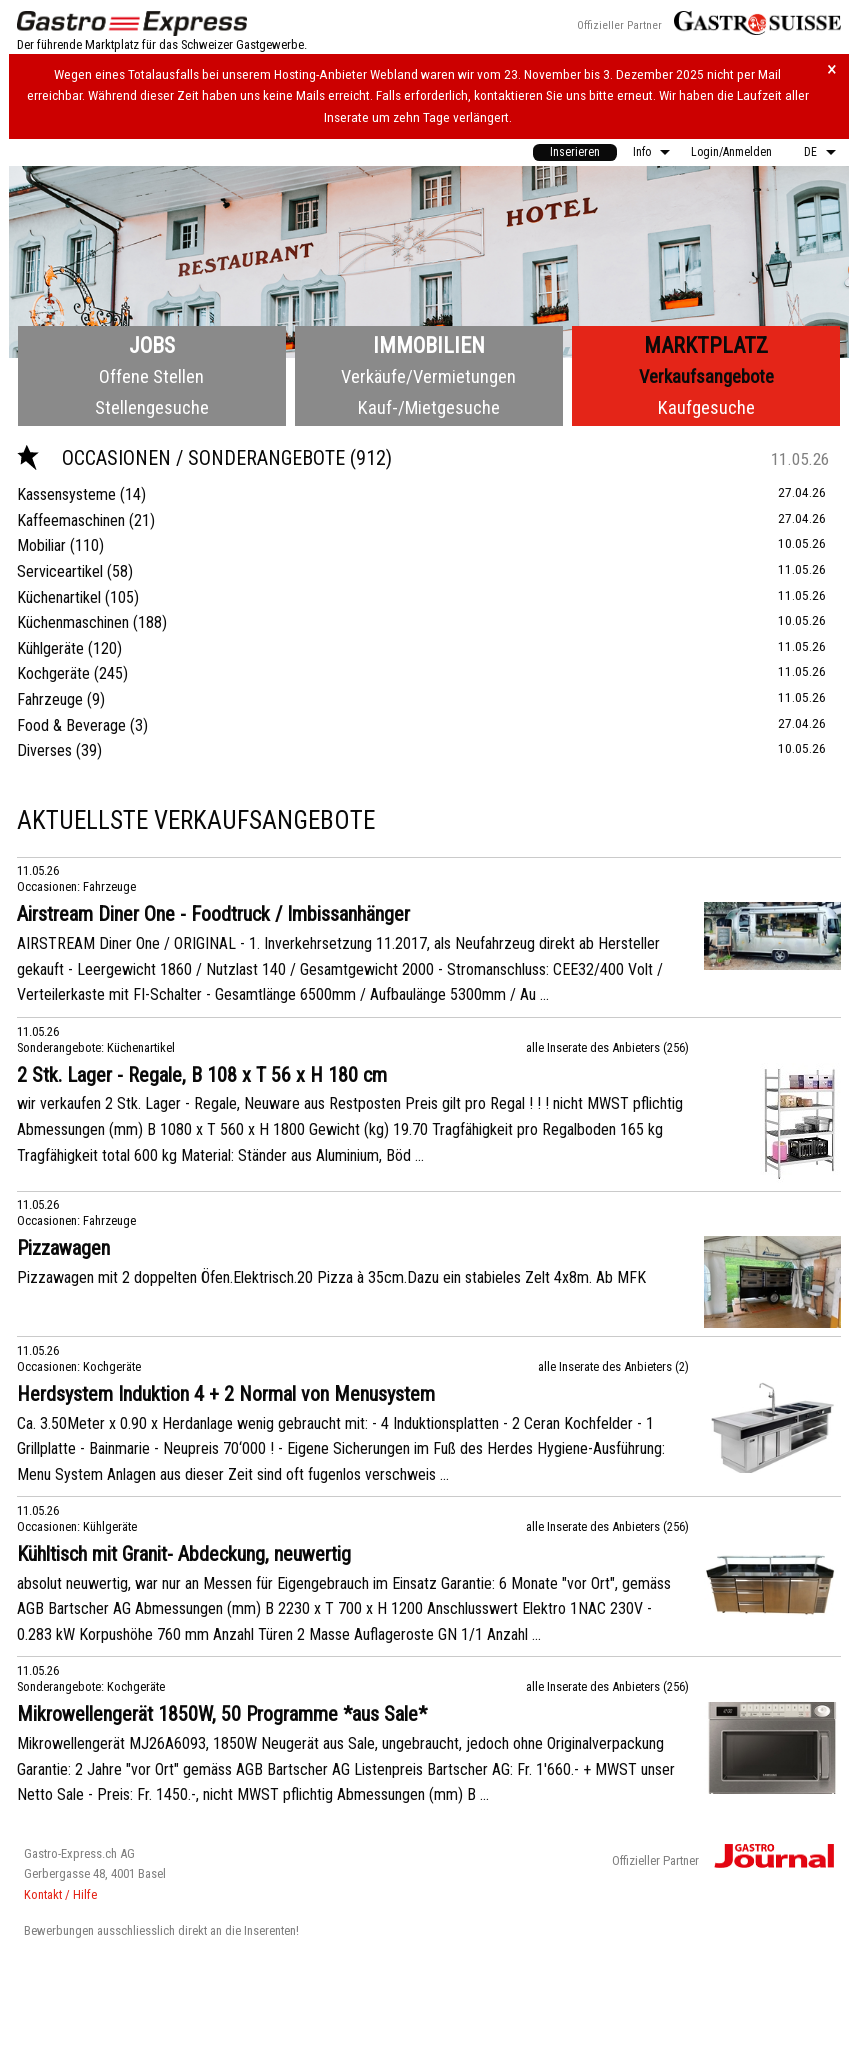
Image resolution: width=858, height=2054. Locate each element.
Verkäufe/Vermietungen (428, 376)
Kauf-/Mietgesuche (429, 407)
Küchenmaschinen (73, 622)
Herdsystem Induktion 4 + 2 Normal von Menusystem (226, 1394)
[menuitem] (575, 152)
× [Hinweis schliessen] (832, 69)
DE (810, 152)
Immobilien (429, 345)
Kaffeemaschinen (71, 520)
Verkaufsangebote (706, 376)
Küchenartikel (59, 597)
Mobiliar (41, 545)
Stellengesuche (152, 407)
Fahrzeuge (50, 699)
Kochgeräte (53, 673)
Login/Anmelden (731, 152)
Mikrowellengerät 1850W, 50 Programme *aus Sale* (222, 1714)
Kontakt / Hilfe (60, 1894)
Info (642, 152)
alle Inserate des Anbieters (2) (613, 1366)
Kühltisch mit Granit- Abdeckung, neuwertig (184, 1554)
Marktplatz (706, 345)
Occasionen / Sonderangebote (183, 458)
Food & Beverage (71, 725)
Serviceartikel (60, 571)
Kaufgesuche (706, 407)
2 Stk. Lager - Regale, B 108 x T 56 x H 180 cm (202, 1075)
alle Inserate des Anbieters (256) (607, 1047)
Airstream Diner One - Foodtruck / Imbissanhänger (213, 914)
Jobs (152, 345)
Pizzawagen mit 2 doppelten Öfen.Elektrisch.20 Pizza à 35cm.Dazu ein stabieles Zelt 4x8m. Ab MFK (331, 1277)
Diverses (44, 750)
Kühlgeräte (50, 648)
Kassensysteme (66, 494)
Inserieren (575, 152)
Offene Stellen (151, 376)
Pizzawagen (63, 1248)
